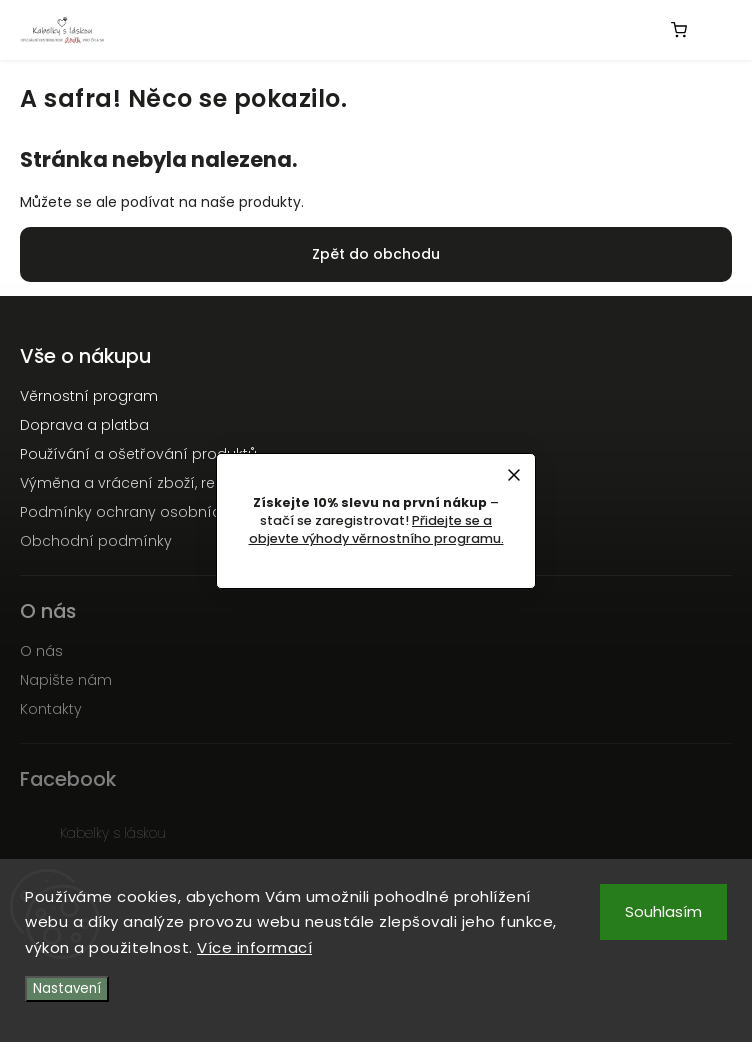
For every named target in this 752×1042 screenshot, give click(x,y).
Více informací (254, 947)
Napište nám (66, 680)
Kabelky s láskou (113, 833)
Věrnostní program (89, 396)
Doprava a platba (84, 425)
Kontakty (51, 709)
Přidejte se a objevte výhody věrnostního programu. (376, 529)
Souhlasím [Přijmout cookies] (663, 911)
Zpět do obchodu (376, 254)
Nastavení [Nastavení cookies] (67, 988)
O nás (41, 651)
